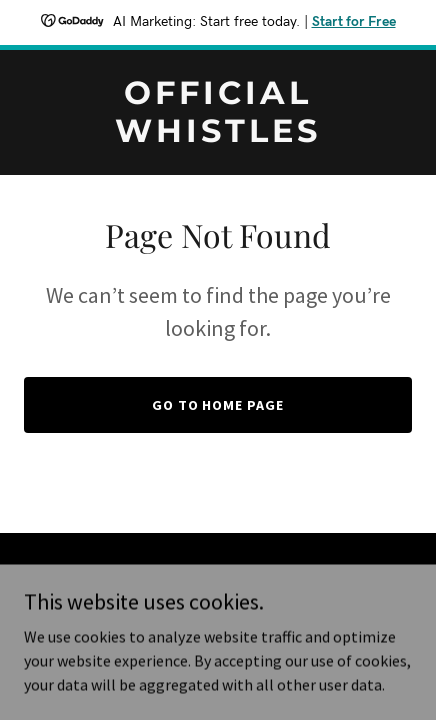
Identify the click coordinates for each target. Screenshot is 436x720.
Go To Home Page (218, 405)
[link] (218, 136)
